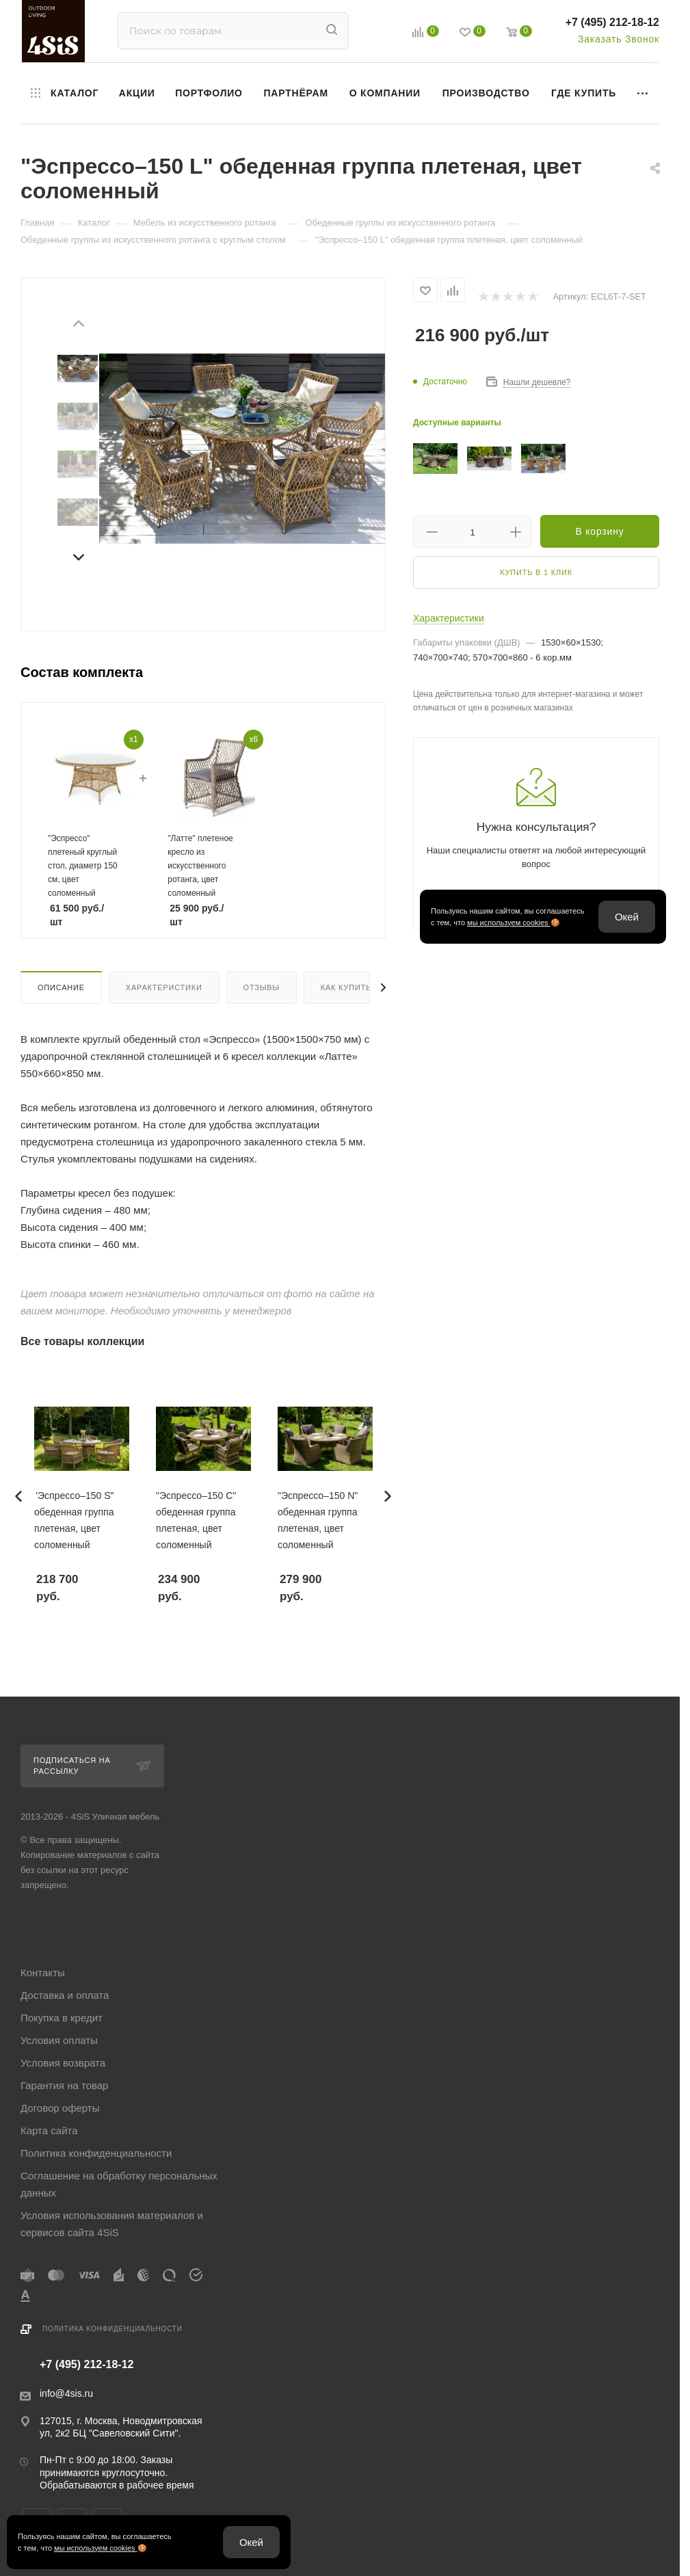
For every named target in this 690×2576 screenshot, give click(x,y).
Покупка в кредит (62, 2017)
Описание (61, 987)
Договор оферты (60, 2108)
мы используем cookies (508, 922)
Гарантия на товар (64, 2085)
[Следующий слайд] (78, 555)
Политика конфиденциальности (96, 2153)
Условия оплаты (59, 2040)
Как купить (346, 987)
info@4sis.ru (66, 2393)
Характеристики (164, 987)
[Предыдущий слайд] (78, 325)
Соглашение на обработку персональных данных (119, 2184)
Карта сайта (49, 2130)
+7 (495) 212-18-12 (612, 22)
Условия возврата (63, 2063)
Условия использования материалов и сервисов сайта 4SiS (112, 2223)
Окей (627, 916)
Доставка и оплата (65, 1995)
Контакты (43, 1972)
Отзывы (261, 987)
